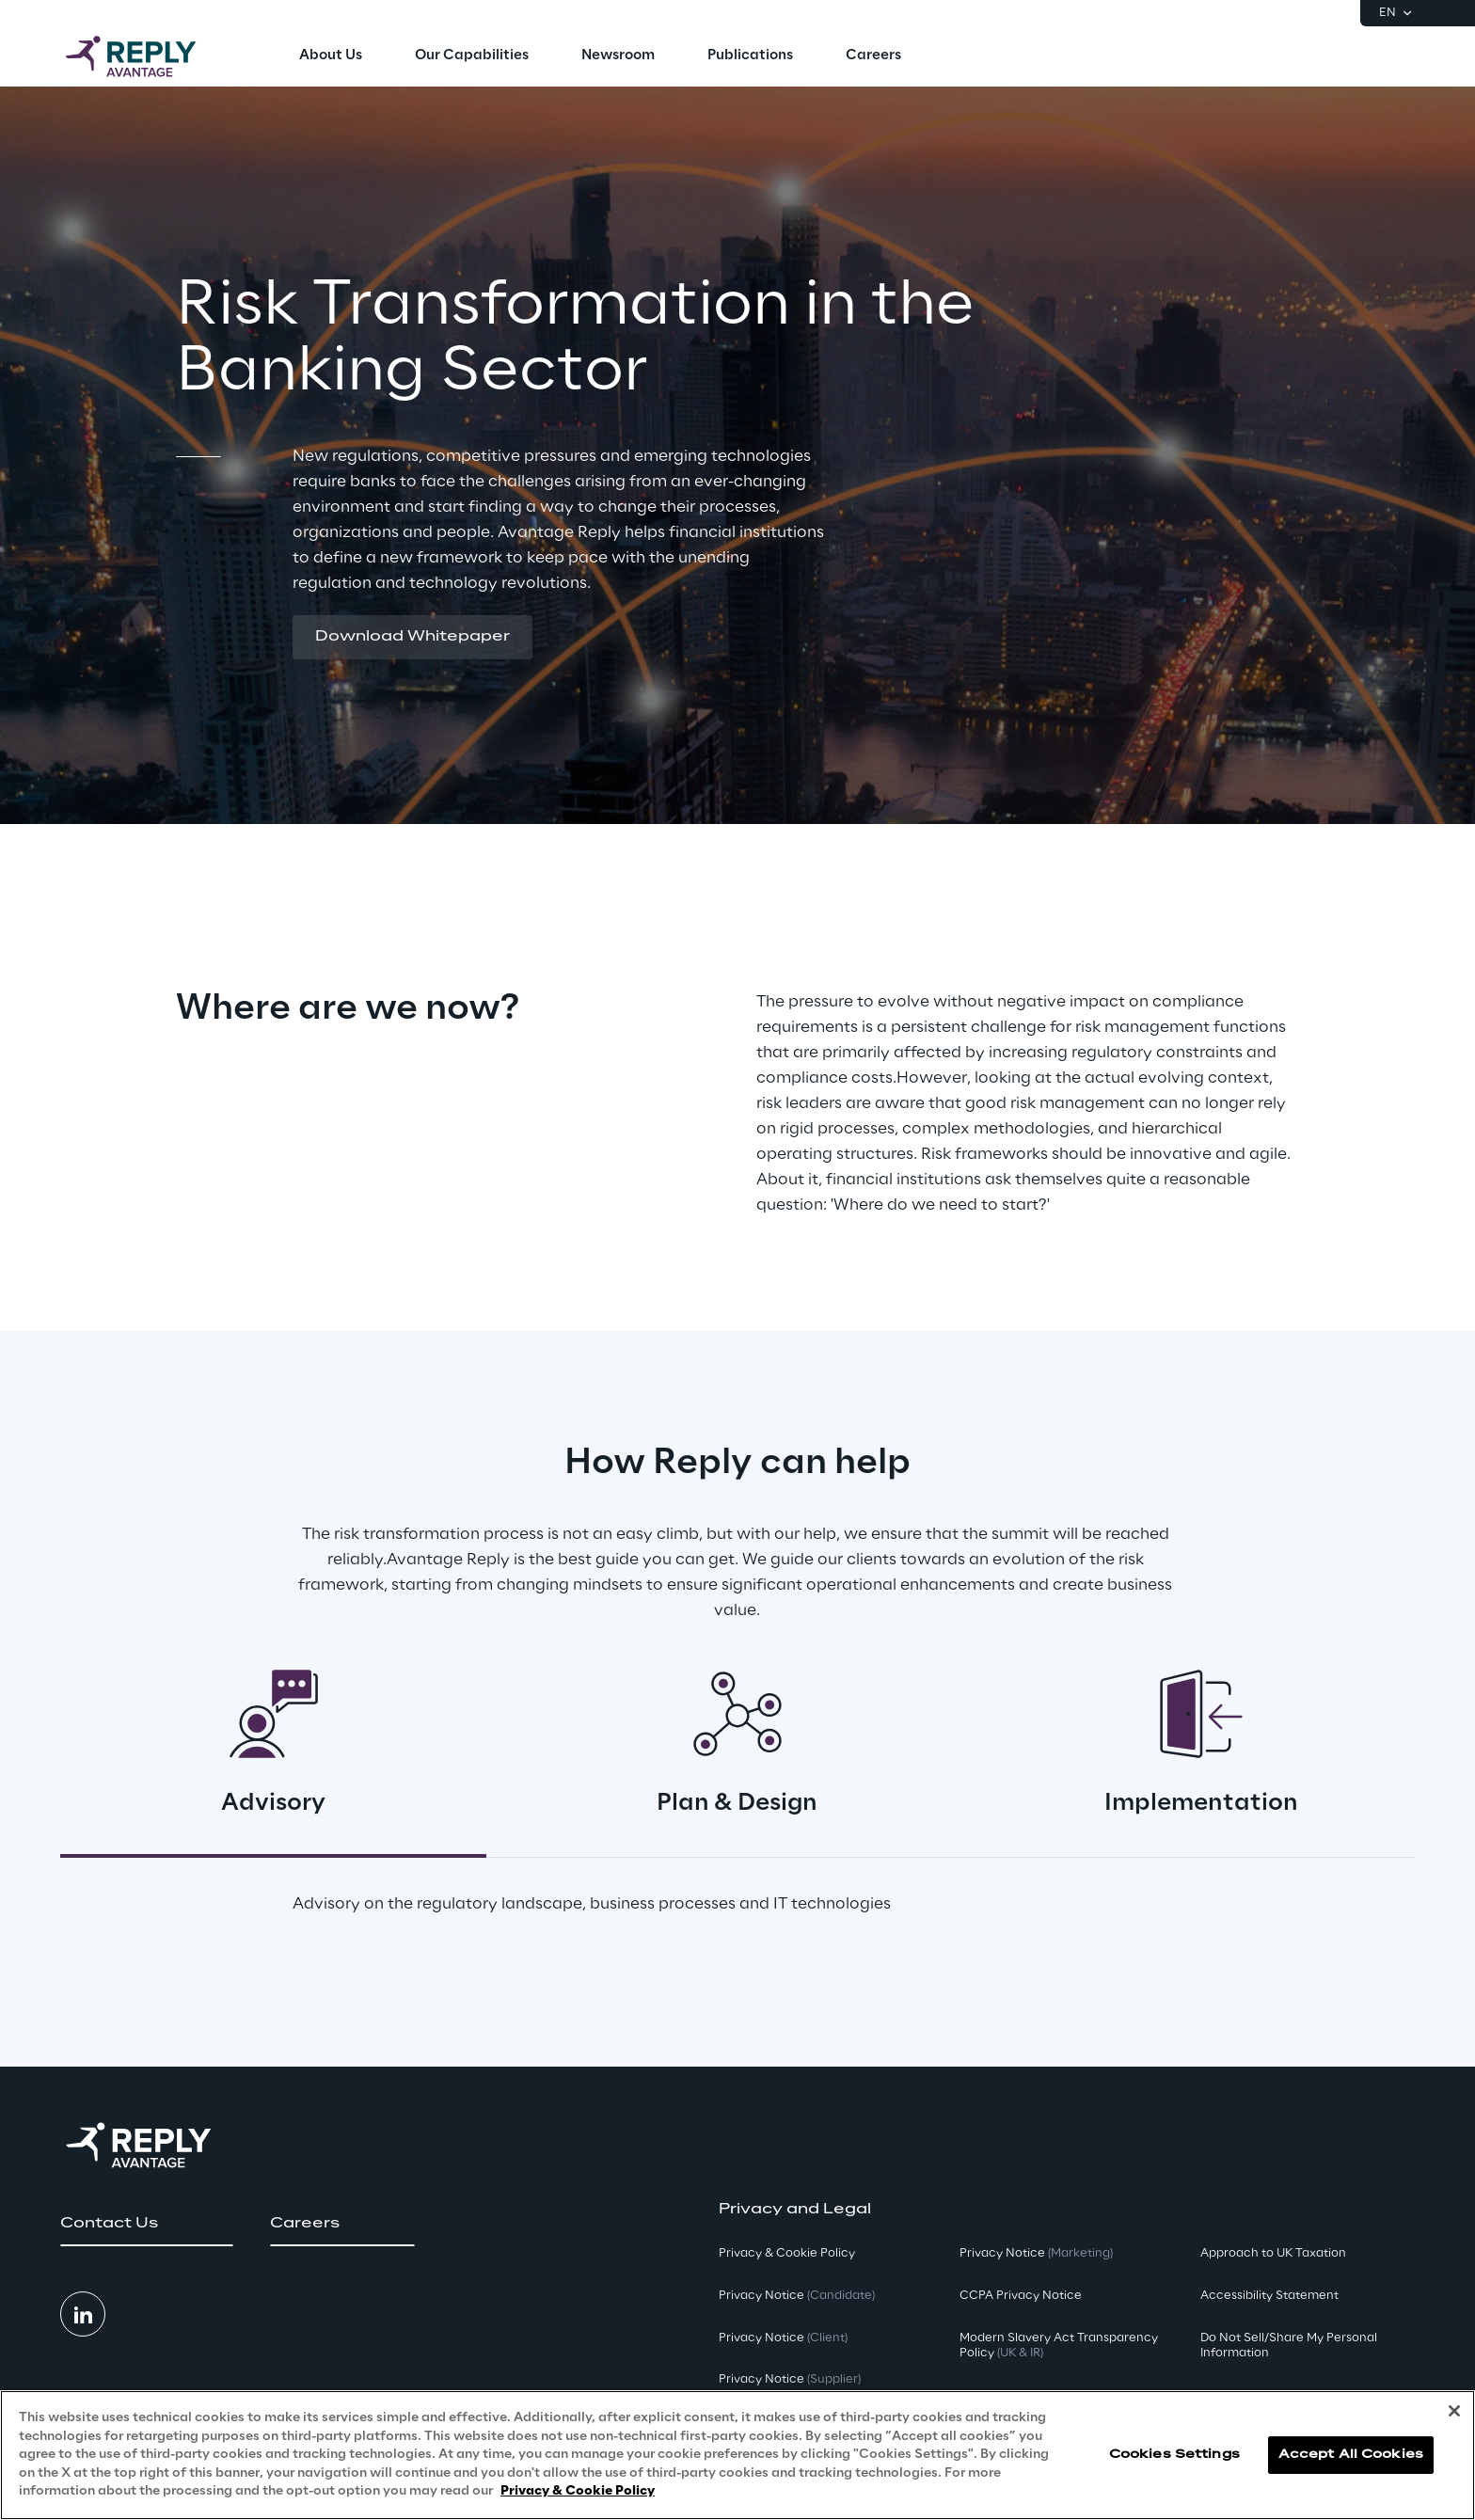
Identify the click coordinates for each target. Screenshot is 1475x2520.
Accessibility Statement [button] (1269, 2296)
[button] (412, 637)
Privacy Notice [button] (797, 2296)
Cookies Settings (1174, 2455)
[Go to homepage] (149, 56)
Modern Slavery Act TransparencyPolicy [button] (1059, 2346)
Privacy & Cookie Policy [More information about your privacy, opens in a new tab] (577, 2491)
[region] (737, 2455)
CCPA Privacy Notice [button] (1021, 2296)
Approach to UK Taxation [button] (1273, 2253)
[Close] (1454, 2411)
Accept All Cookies (1350, 2455)
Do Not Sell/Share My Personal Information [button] (1288, 2346)
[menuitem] (330, 56)
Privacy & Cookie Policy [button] (787, 2253)
